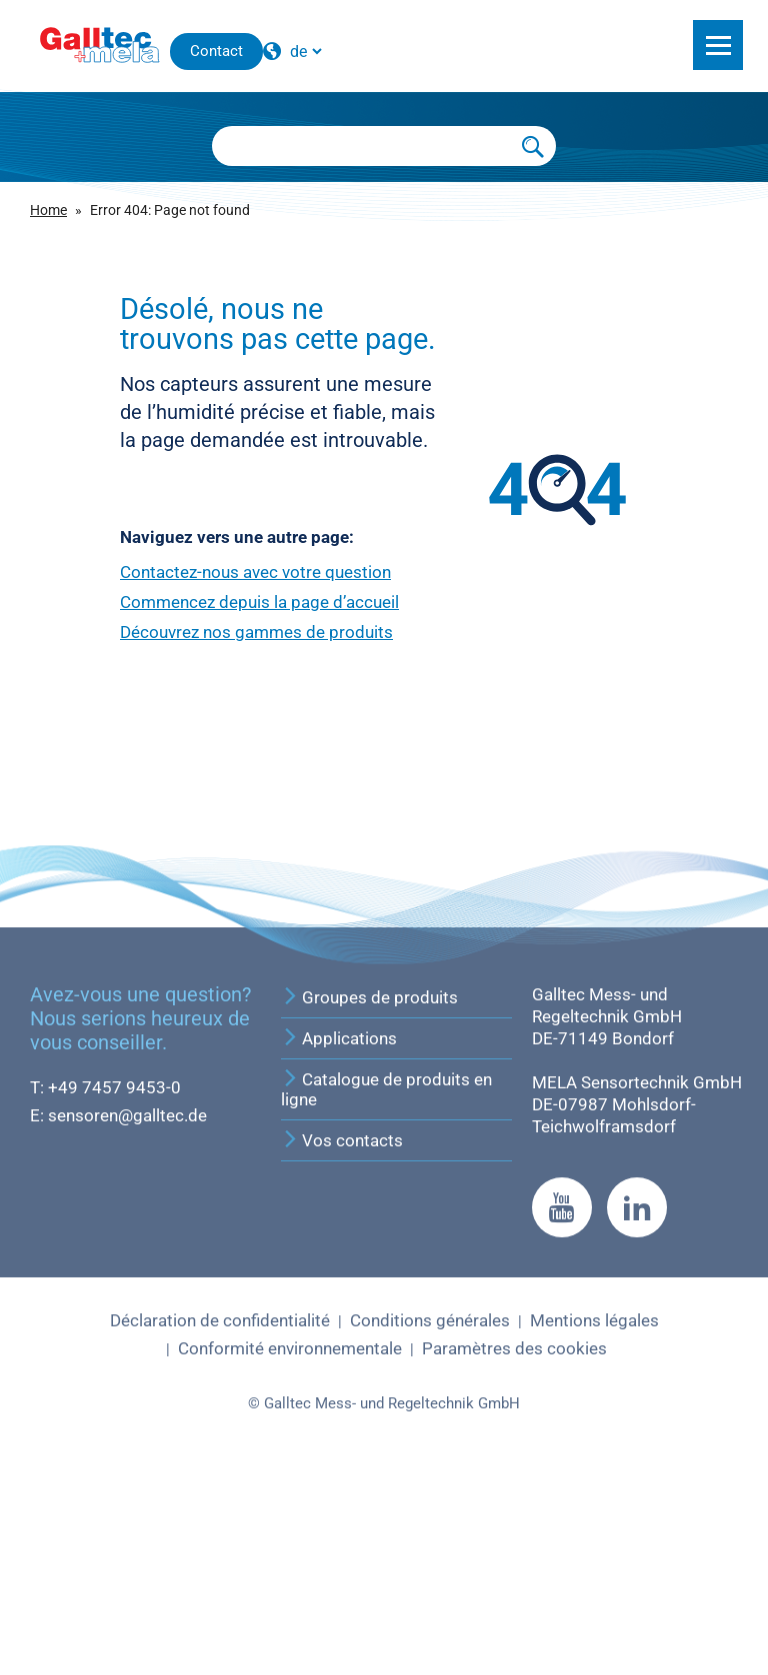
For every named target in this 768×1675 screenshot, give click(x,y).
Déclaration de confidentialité (220, 1489)
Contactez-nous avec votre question (255, 572)
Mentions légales (594, 1489)
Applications (339, 1207)
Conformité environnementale (290, 1517)
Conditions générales (430, 1489)
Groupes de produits (369, 1166)
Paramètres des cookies (514, 1517)
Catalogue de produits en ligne (386, 1258)
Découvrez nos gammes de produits (256, 632)
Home (48, 210)
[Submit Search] (534, 146)
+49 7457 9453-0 (114, 1256)
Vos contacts (342, 1309)
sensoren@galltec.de (127, 1284)
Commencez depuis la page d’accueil (259, 602)
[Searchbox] (362, 146)
